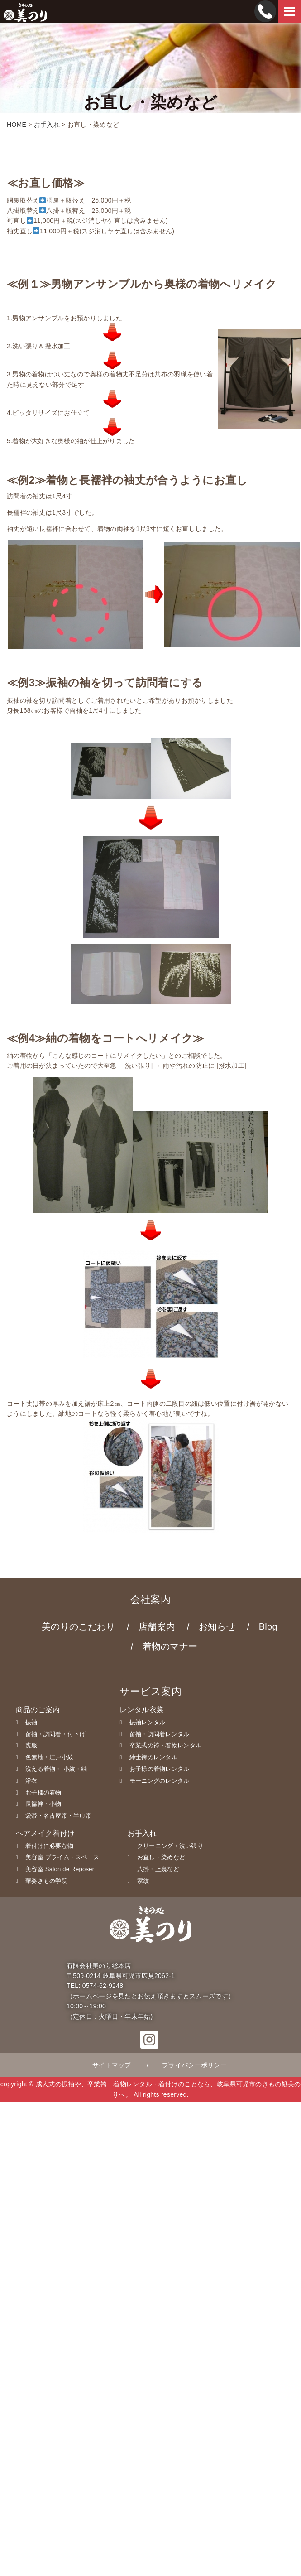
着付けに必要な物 (49, 1846)
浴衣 (31, 1780)
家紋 (143, 1880)
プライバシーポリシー (194, 2065)
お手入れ (142, 1833)
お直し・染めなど (161, 1857)
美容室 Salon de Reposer (59, 1869)
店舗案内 (157, 1626)
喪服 (31, 1745)
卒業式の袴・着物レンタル (165, 1745)
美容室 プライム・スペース (62, 1857)
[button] (149, 2043)
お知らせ (217, 1626)
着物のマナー (170, 1646)
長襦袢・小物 (43, 1803)
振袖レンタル (147, 1722)
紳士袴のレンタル (153, 1757)
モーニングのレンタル (159, 1780)
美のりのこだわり (78, 1626)
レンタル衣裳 (141, 1709)
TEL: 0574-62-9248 (95, 1985)
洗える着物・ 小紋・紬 (56, 1769)
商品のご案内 (38, 1709)
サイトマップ (111, 2065)
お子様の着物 (43, 1792)
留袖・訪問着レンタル (159, 1734)
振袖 (31, 1722)
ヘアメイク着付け (45, 1833)
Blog (268, 1626)
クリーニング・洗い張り (170, 1846)
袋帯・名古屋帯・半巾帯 (58, 1815)
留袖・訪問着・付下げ (55, 1734)
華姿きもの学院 (46, 1880)
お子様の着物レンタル (159, 1769)
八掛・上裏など (158, 1869)
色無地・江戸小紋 (49, 1757)
